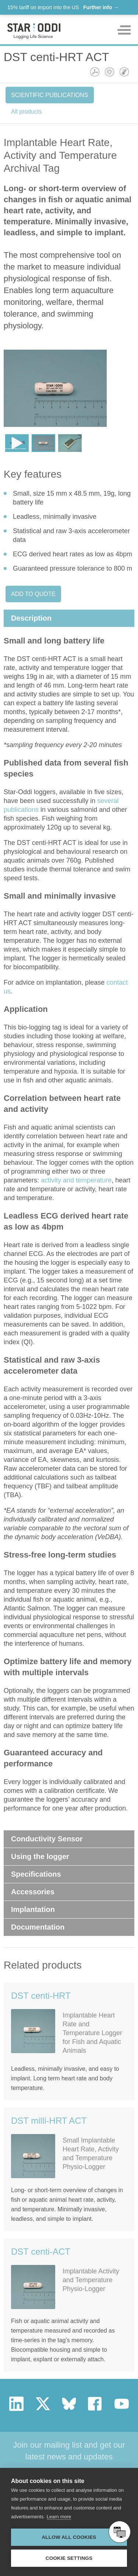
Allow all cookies (69, 2537)
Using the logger (40, 1856)
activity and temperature (76, 1180)
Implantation (33, 1909)
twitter (43, 2404)
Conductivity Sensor (46, 1839)
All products (26, 111)
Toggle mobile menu (124, 30)
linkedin (16, 2404)
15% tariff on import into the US (62, 7)
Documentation (38, 1927)
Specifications (36, 1874)
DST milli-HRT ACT (48, 2121)
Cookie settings (69, 2558)
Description (31, 618)
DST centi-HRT (41, 1996)
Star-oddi (33, 31)
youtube (121, 2404)
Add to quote (33, 594)
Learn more (59, 2516)
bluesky (69, 2404)
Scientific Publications (49, 95)
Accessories (32, 1892)
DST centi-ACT (40, 2251)
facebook (95, 2404)
